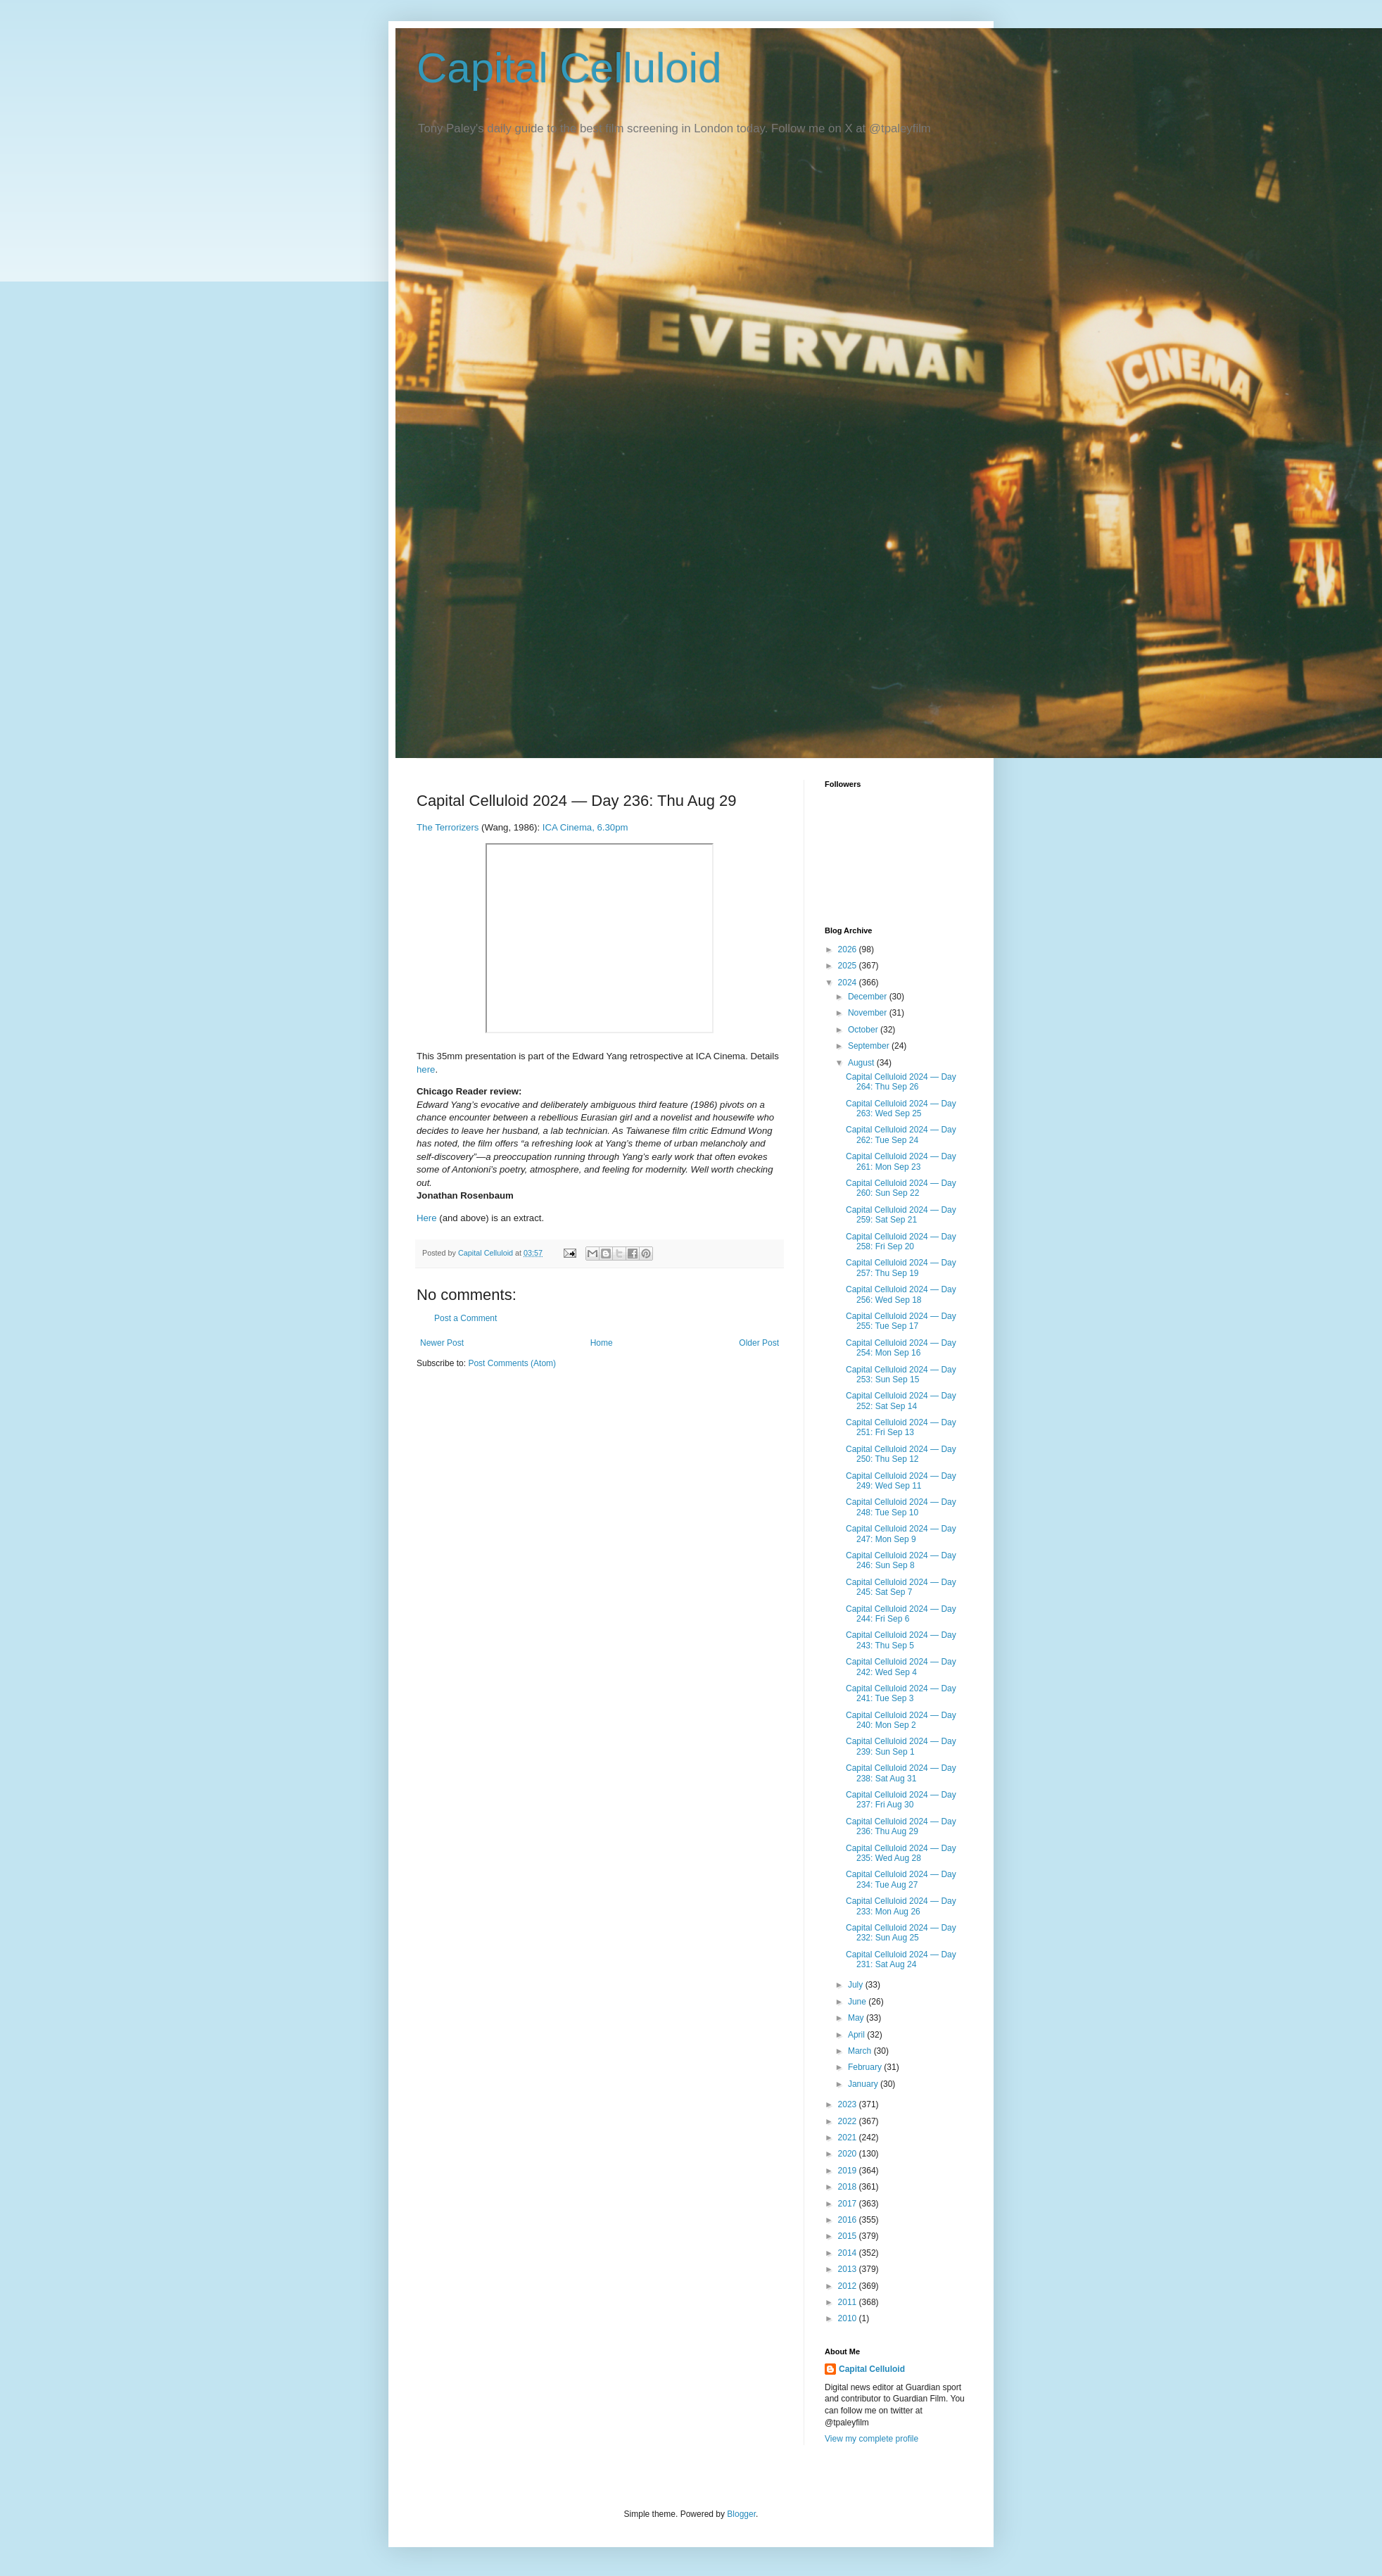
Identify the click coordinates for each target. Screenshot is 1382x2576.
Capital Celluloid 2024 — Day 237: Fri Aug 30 (901, 1800)
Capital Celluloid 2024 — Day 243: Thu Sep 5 (901, 1640)
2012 (848, 2286)
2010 (848, 2318)
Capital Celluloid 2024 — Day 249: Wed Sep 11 (901, 1481)
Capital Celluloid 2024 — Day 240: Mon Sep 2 (901, 1720)
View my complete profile (871, 2439)
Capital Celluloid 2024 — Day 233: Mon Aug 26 (901, 1906)
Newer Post (442, 1343)
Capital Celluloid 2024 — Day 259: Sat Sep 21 (901, 1215)
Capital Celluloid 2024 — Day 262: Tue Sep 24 (901, 1134)
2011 (848, 2302)
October (864, 1030)
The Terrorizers (447, 827)
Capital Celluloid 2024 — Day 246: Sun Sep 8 (901, 1560)
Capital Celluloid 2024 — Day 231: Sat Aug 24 (901, 1959)
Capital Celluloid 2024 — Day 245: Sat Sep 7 (901, 1587)
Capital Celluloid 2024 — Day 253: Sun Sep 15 (901, 1374)
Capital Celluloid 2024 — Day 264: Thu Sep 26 (901, 1082)
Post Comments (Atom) (512, 1363)
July (857, 1985)
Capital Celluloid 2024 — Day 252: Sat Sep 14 (901, 1400)
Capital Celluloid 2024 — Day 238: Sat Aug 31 (901, 1773)
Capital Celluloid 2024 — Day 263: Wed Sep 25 (901, 1108)
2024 (848, 982)
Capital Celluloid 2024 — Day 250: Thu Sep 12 (901, 1454)
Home (601, 1343)
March (861, 2051)
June (858, 2002)
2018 (848, 2187)
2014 (848, 2253)
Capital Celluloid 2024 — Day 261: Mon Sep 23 (901, 1161)
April (857, 2035)
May (857, 2018)
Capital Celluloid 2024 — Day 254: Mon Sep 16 (901, 1348)
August (862, 1063)
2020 (848, 2154)
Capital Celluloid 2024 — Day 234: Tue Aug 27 (901, 1879)
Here (427, 1218)
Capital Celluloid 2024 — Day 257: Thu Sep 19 (901, 1267)
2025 (848, 966)
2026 (848, 949)
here (426, 1069)
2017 (848, 2204)
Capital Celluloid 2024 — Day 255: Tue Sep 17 (901, 1321)
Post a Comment (465, 1318)
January (864, 2084)
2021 (848, 2137)
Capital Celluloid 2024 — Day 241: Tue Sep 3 (901, 1693)
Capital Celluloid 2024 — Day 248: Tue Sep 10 (901, 1507)
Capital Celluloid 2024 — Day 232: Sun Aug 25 (901, 1933)
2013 (848, 2269)
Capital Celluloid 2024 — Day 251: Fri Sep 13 (901, 1427)
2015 (848, 2236)
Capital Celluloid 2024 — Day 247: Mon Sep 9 (901, 1533)
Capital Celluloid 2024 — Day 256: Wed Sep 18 (901, 1294)
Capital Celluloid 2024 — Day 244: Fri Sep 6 (901, 1614)
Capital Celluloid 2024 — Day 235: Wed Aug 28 (901, 1853)
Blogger (741, 2514)
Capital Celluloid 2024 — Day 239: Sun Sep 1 (901, 1746)
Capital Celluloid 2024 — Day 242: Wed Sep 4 (901, 1667)
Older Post (759, 1343)
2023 (848, 2104)
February (866, 2067)
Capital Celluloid (569, 67)
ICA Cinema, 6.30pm (585, 827)
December (868, 997)
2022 (848, 2121)
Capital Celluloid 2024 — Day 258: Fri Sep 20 (901, 1241)
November (868, 1013)
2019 (848, 2171)
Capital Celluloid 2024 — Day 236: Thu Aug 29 (901, 1826)
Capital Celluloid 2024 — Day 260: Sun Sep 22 (901, 1188)
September (870, 1046)
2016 (848, 2220)
